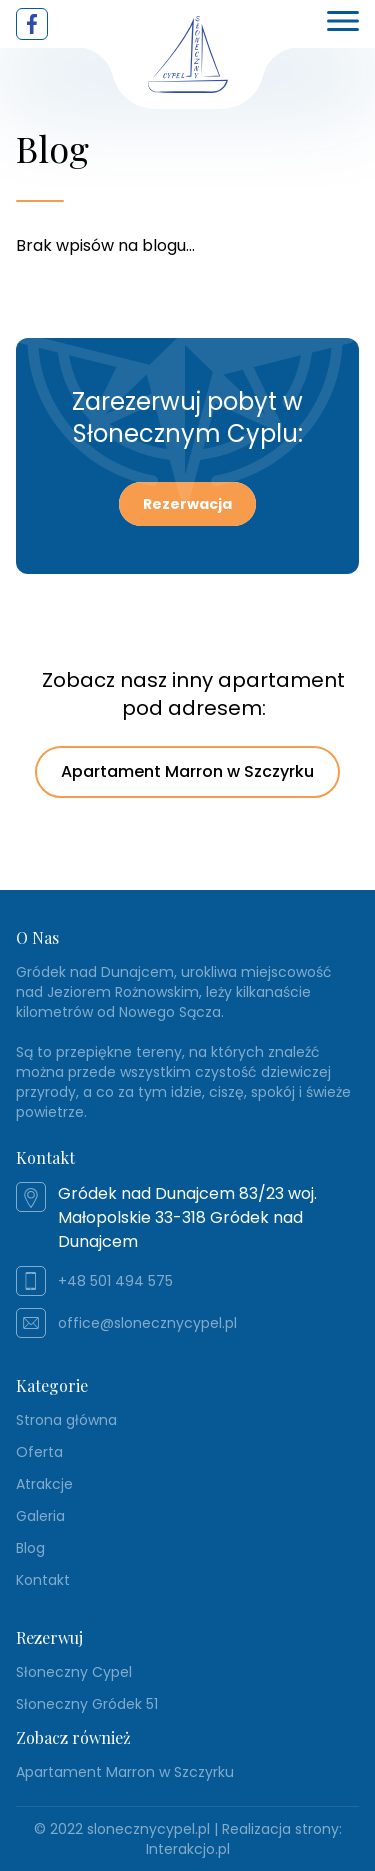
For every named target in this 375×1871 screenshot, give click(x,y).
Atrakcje (44, 1484)
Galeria (40, 1516)
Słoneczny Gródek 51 (87, 1704)
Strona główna (66, 1420)
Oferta (39, 1452)
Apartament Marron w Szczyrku (187, 771)
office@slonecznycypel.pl (147, 1323)
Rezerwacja (187, 504)
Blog (30, 1548)
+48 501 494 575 (115, 1281)
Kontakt (43, 1580)
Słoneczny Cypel (74, 1672)
